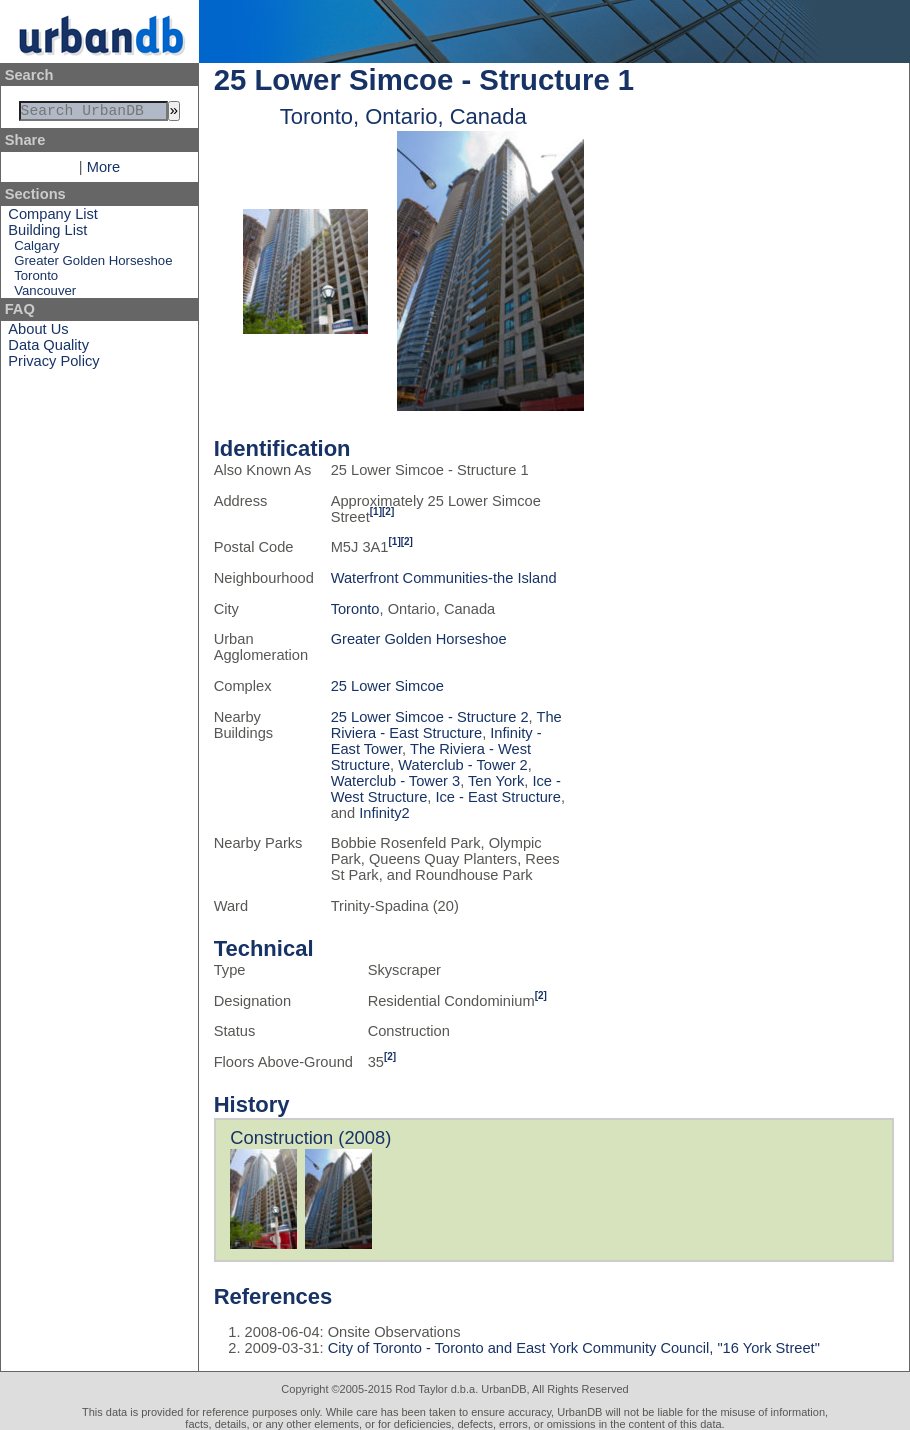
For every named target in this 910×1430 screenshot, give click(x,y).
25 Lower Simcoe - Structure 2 (430, 717)
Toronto (36, 279)
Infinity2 (384, 813)
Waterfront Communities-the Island (444, 578)
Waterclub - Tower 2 (463, 765)
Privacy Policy (53, 365)
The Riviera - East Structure (446, 725)
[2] (388, 511)
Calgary (36, 249)
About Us (38, 333)
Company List (53, 218)
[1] (376, 511)
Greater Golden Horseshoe (93, 264)
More (103, 171)
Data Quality (48, 349)
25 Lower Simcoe (387, 686)
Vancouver (45, 294)
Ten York (496, 781)
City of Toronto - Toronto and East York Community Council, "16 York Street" (572, 1348)
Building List (47, 234)
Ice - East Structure (497, 797)
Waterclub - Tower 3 (396, 781)
